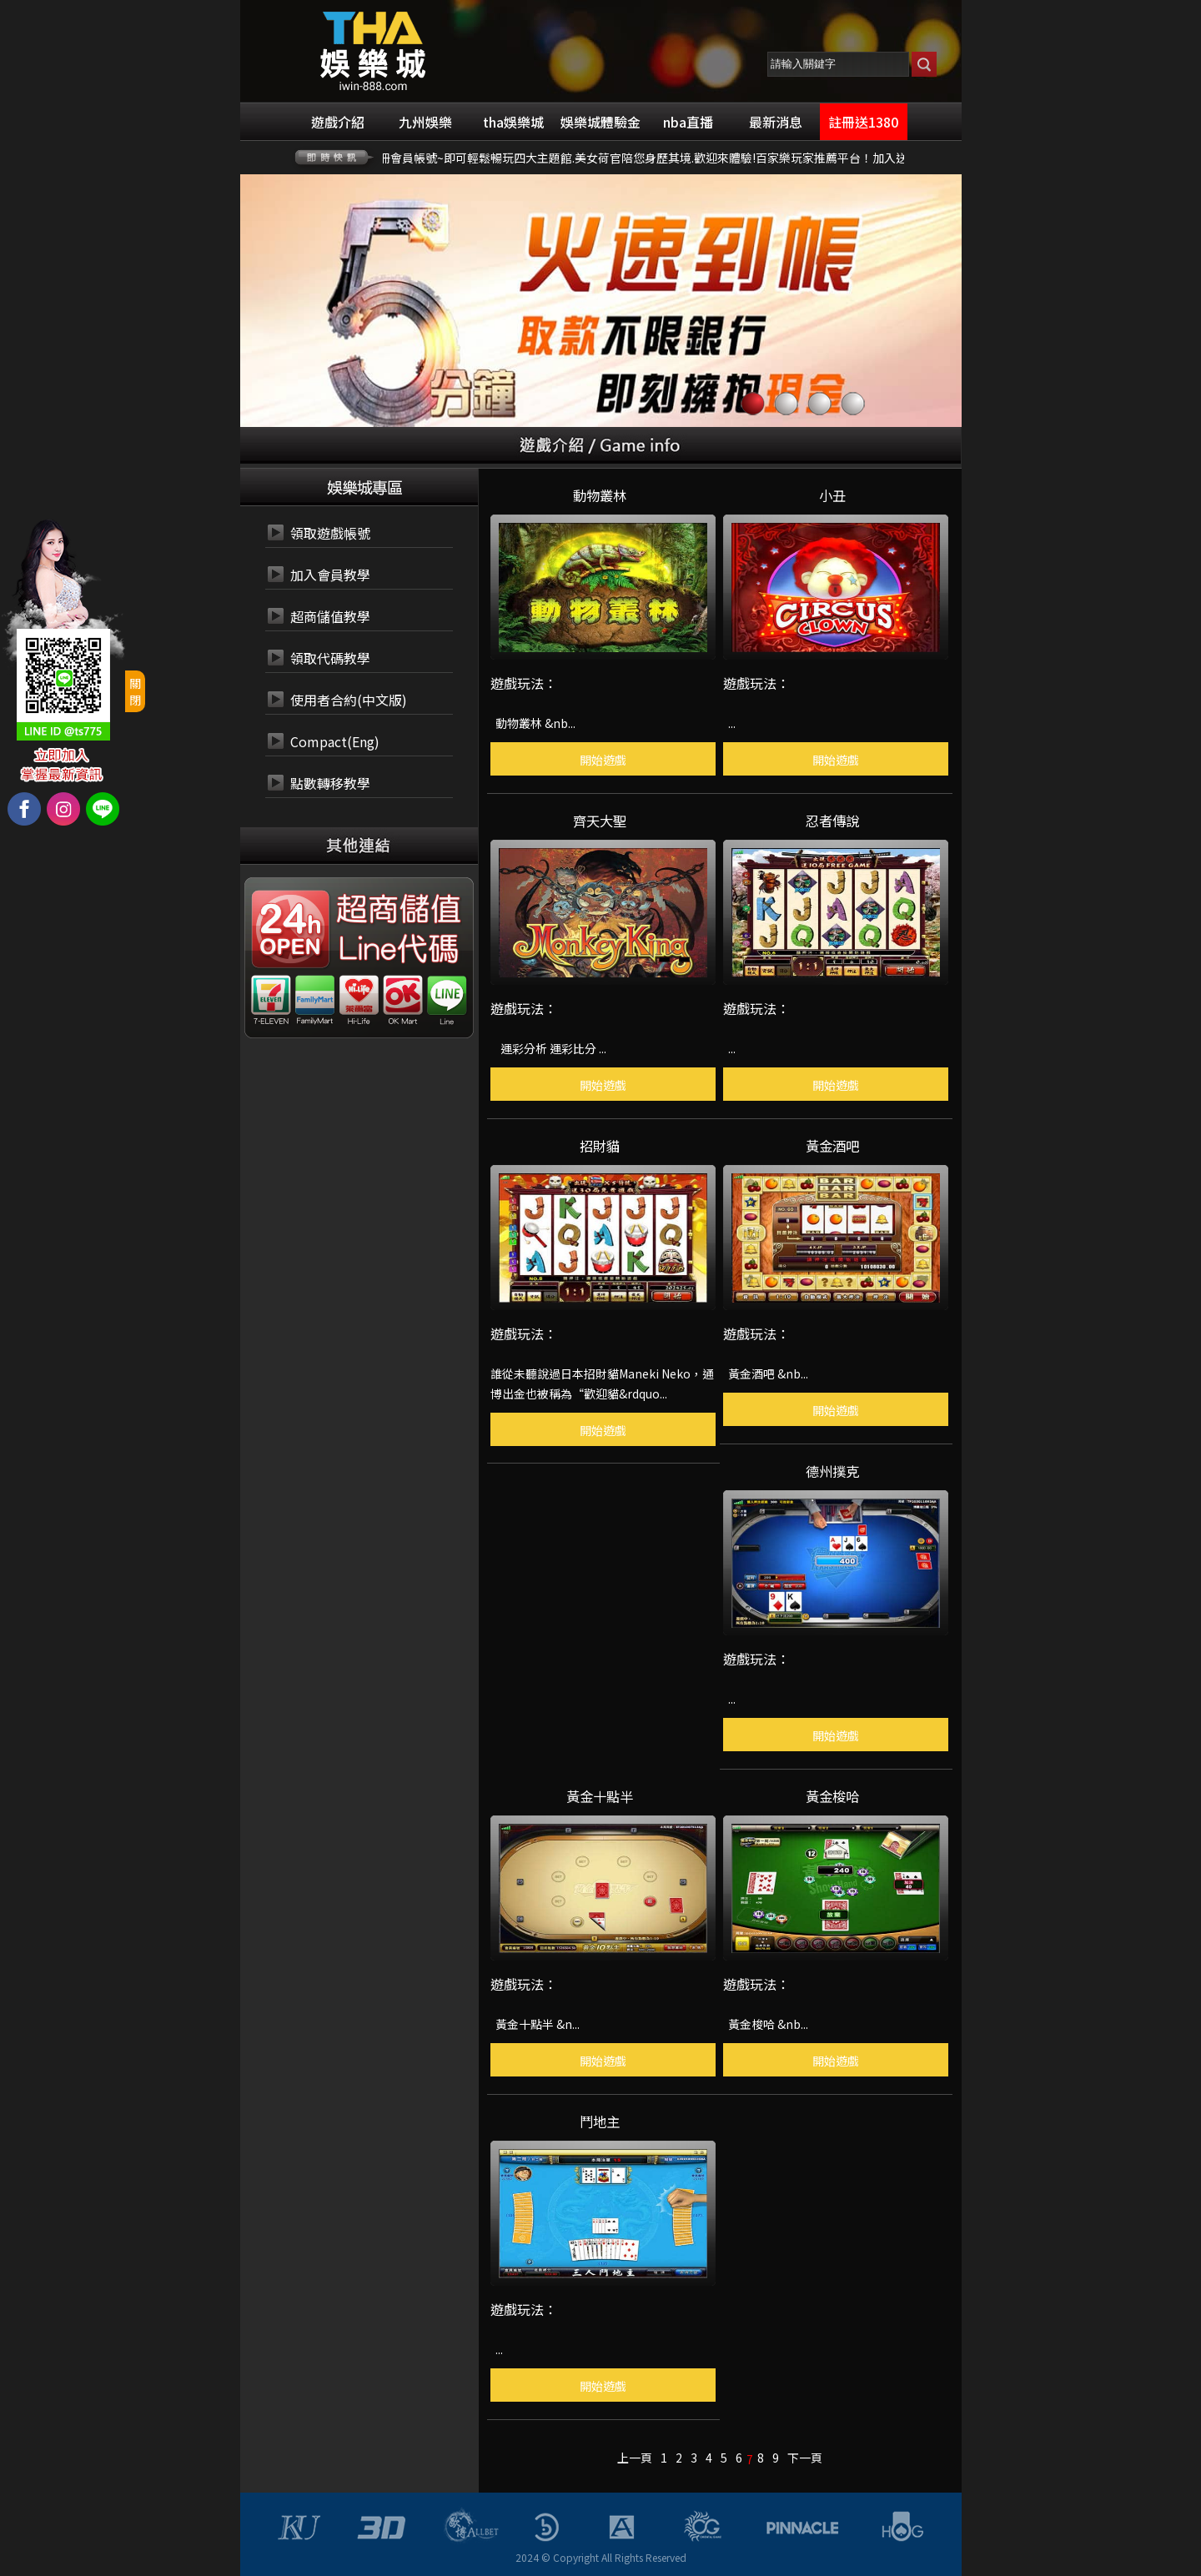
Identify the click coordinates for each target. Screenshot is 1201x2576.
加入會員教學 (330, 575)
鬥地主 (600, 2120)
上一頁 (634, 2457)
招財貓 (600, 1144)
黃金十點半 (599, 1794)
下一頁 (804, 2457)
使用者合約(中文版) (348, 700)
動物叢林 (599, 493)
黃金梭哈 (832, 1794)
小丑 (832, 493)
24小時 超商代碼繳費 (397, 910)
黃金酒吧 (832, 1144)
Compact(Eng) (334, 741)
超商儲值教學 (330, 616)
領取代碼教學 (330, 658)
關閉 (135, 691)
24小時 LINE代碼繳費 (397, 950)
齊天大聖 (599, 819)
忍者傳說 (832, 819)
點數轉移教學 (330, 783)
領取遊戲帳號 (330, 533)
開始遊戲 (603, 759)
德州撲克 (832, 1469)
